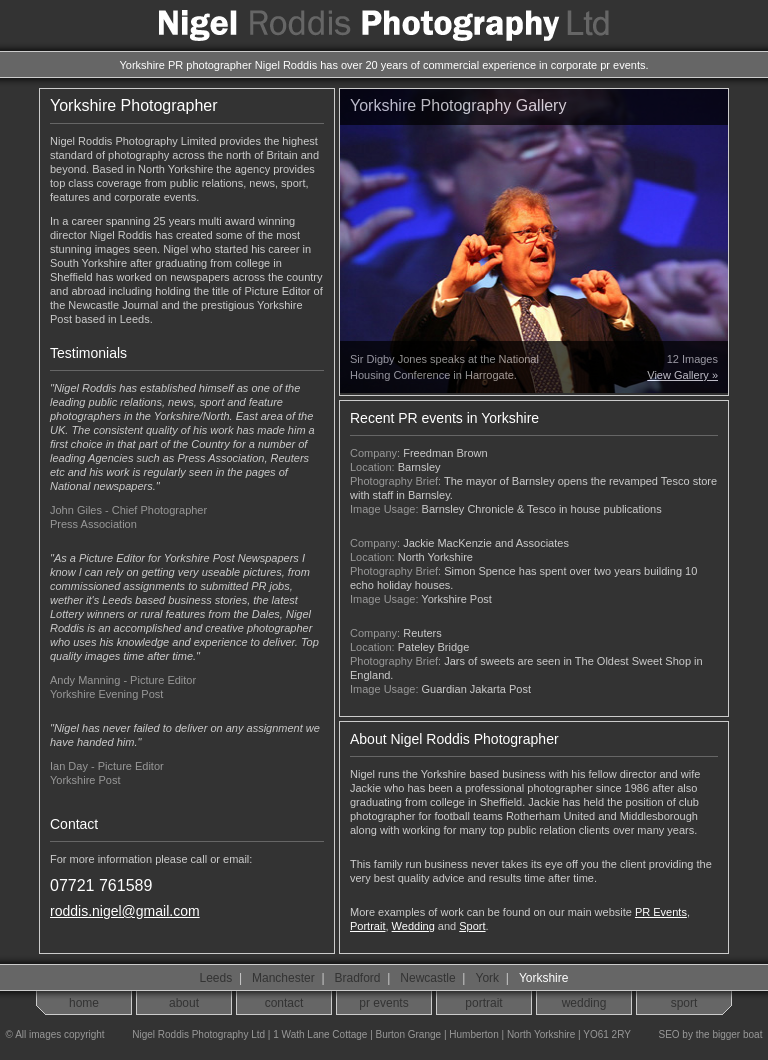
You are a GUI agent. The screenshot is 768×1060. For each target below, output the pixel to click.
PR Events (661, 912)
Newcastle (427, 978)
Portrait (367, 926)
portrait (483, 1003)
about (184, 1003)
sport (684, 1003)
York (488, 978)
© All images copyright (52, 1034)
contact (284, 1003)
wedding (584, 1003)
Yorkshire (544, 978)
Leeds (216, 978)
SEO (668, 1034)
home (84, 1003)
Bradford (358, 978)
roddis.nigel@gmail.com (125, 911)
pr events (383, 1003)
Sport (472, 926)
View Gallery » (682, 375)
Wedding (413, 926)
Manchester (283, 978)
